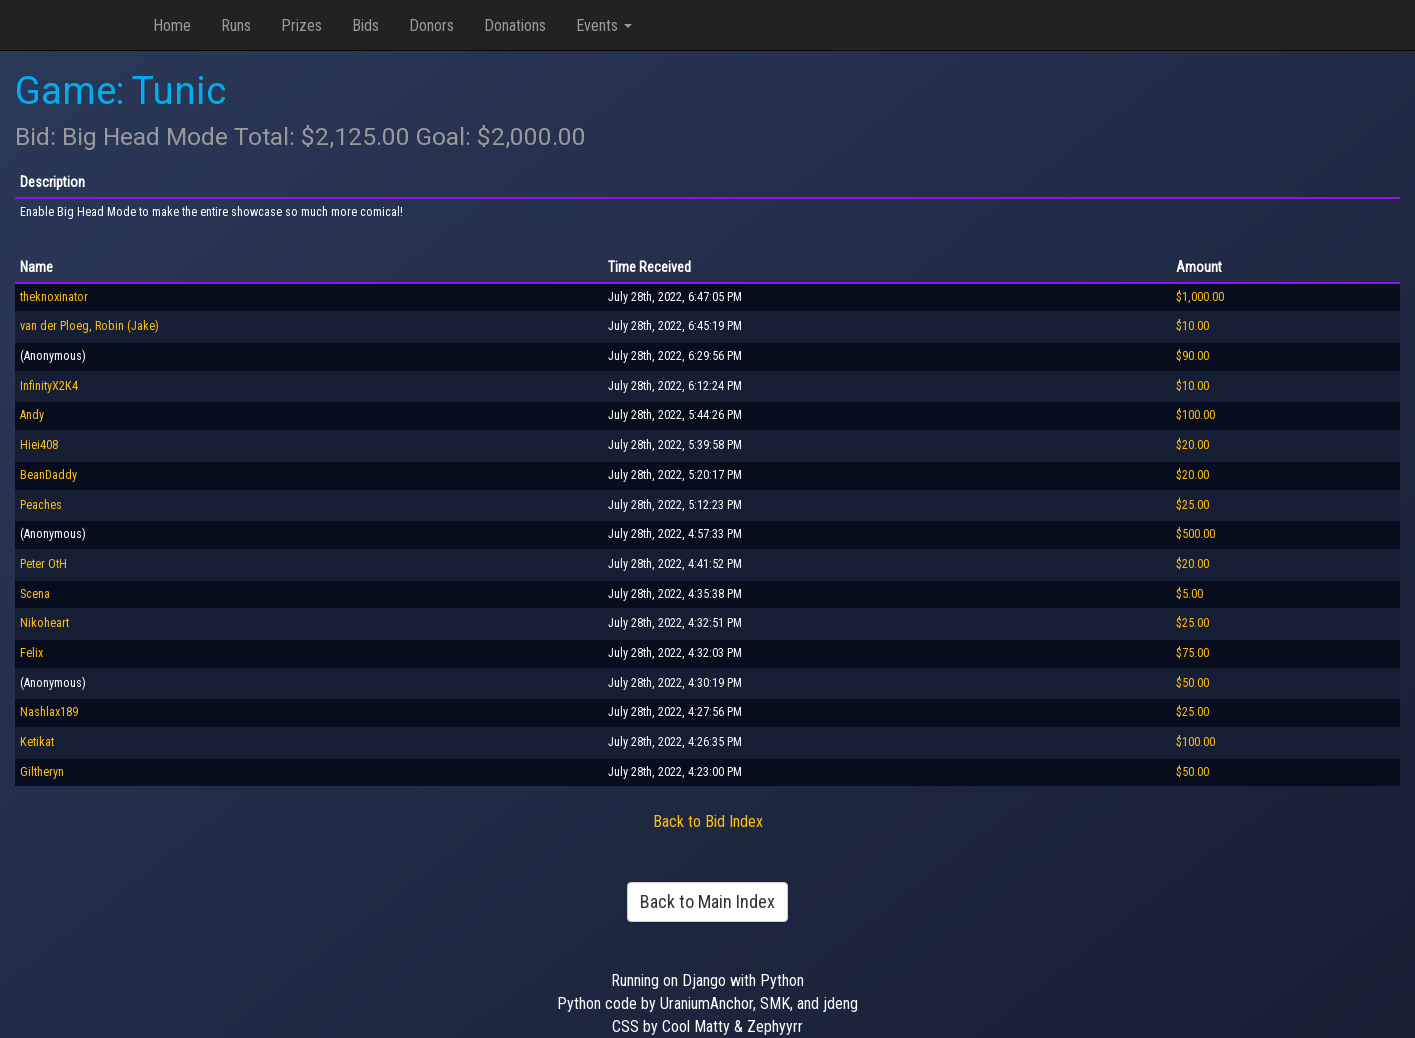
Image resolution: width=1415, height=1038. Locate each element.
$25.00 (1192, 505)
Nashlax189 (49, 712)
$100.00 (1195, 415)
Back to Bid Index (708, 821)
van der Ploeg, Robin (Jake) (89, 326)
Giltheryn (42, 772)
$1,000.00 (1200, 297)
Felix (31, 653)
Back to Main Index (707, 901)
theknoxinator (54, 297)
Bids (365, 25)
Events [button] (604, 25)
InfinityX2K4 (49, 386)
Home (172, 25)
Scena (35, 594)
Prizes (301, 25)
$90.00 (1192, 356)
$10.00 (1192, 326)
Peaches (41, 505)
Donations (515, 25)
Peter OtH (43, 564)
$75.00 (1192, 653)
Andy (32, 415)
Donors (431, 25)
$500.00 (1195, 534)
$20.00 (1192, 445)
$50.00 (1192, 683)
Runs (236, 25)
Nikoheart (44, 623)
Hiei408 (39, 445)
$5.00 (1189, 594)
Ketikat (37, 742)
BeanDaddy (48, 475)
